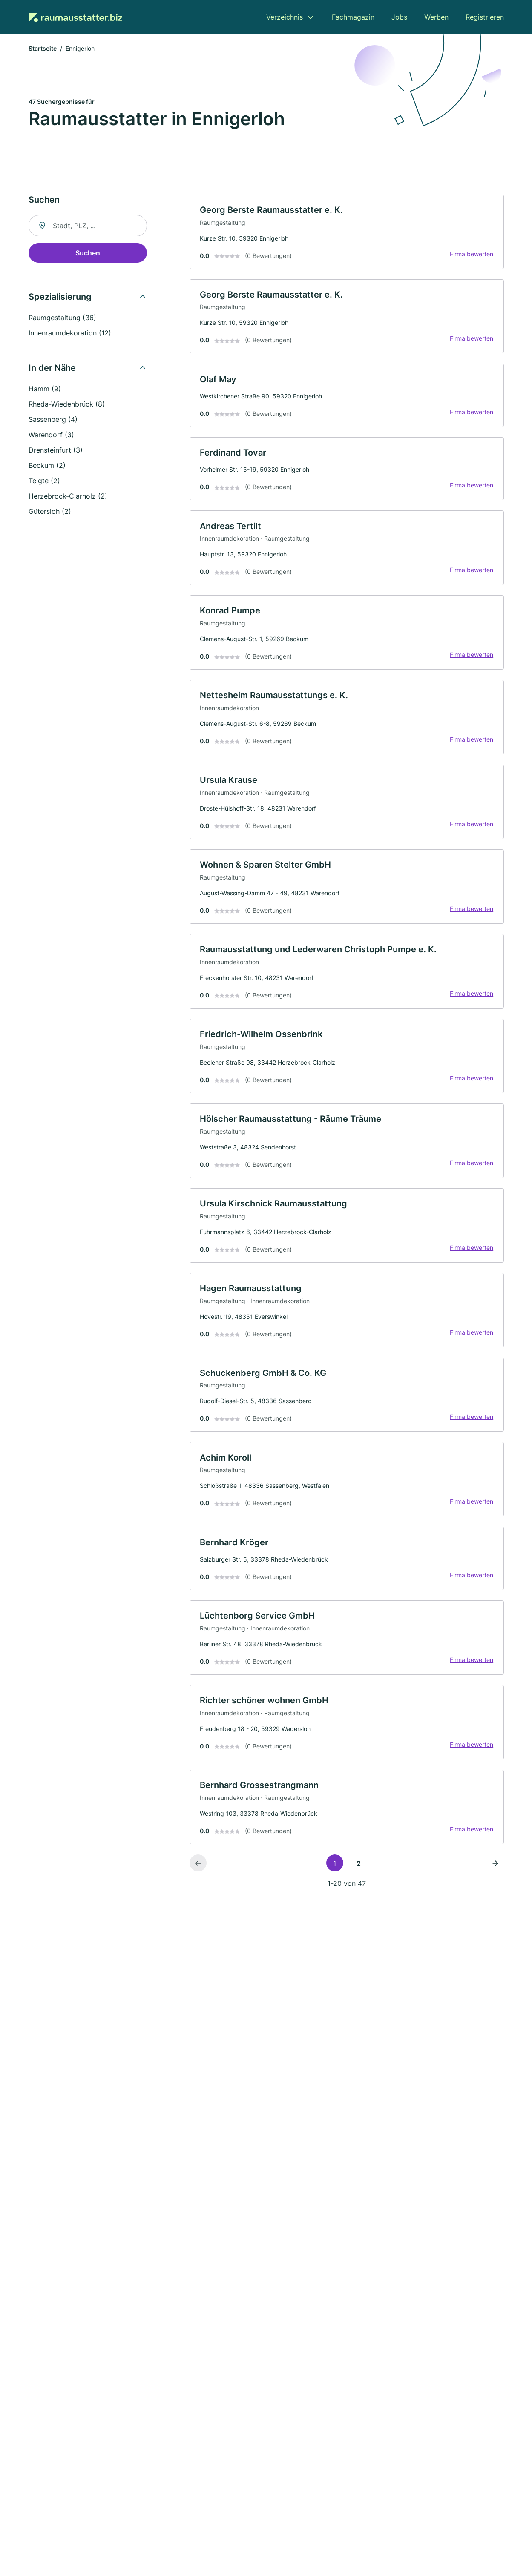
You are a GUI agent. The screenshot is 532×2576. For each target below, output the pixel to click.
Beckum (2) (47, 465)
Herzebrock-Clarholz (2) (68, 496)
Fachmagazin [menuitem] (353, 17)
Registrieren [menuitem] (485, 17)
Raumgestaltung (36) (62, 318)
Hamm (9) (45, 389)
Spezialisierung (60, 297)
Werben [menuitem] (436, 17)
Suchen (87, 253)
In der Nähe (52, 368)
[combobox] (88, 226)
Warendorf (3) (51, 435)
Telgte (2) (44, 481)
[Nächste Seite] (495, 1868)
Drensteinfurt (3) (56, 450)
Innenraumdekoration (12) (70, 333)
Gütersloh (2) (50, 511)
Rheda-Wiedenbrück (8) (67, 404)
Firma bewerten (471, 254)
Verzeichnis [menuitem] (284, 17)
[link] (347, 232)
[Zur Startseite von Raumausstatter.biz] (75, 17)
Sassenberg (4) (53, 419)
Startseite (43, 48)
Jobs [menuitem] (399, 17)
